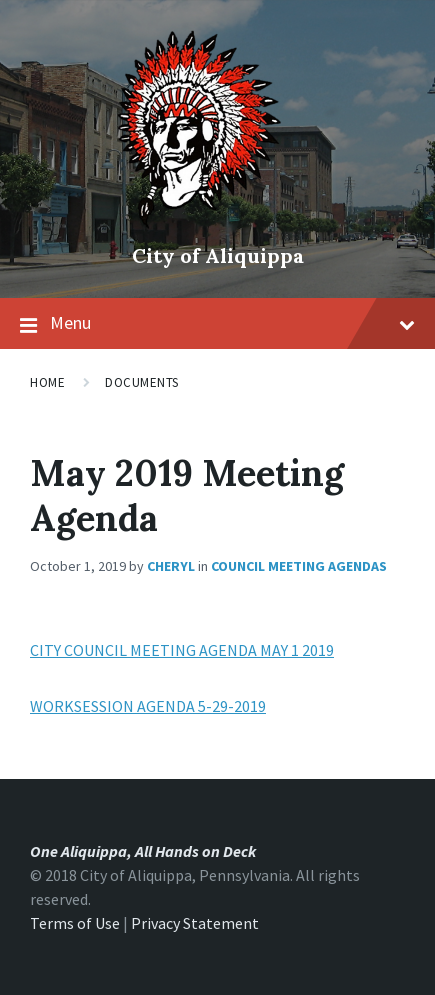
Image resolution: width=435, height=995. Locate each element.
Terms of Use (75, 923)
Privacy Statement (195, 923)
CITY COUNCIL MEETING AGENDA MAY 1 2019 (182, 650)
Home (47, 382)
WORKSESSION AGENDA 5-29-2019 (148, 706)
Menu (232, 322)
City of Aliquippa (218, 255)
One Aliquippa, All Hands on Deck (143, 851)
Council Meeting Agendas (299, 566)
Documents (142, 382)
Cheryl (171, 566)
